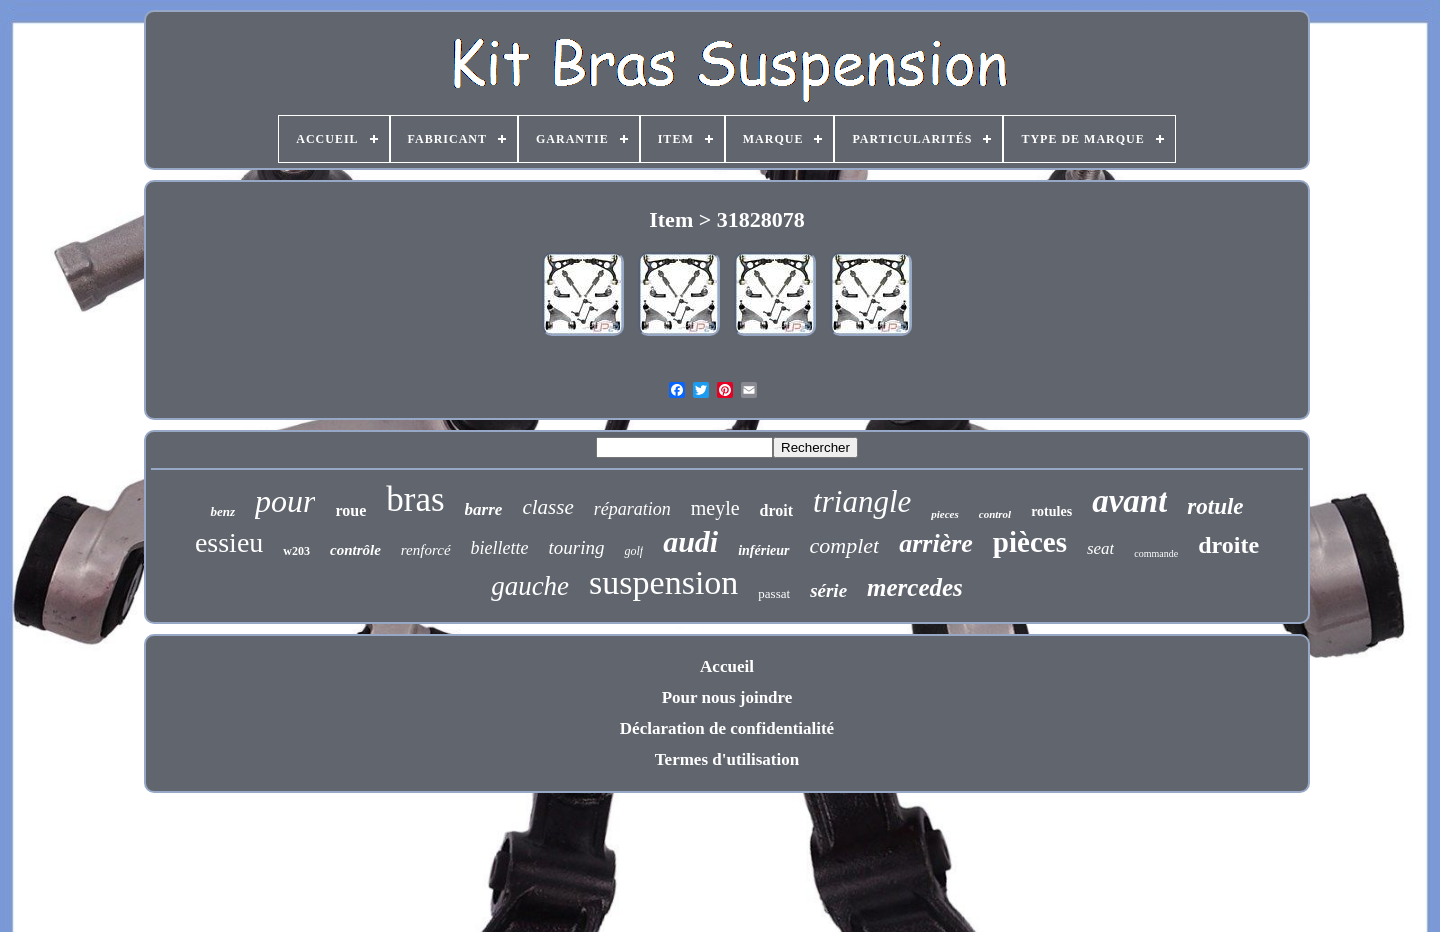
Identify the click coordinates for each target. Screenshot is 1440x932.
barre (484, 509)
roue (350, 510)
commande (1156, 553)
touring (577, 547)
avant (1129, 501)
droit (776, 510)
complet (845, 545)
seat (1100, 548)
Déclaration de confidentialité (727, 728)
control (995, 514)
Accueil (727, 666)
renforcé (426, 550)
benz (222, 511)
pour (285, 501)
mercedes (915, 587)
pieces (944, 514)
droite (1228, 545)
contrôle (355, 550)
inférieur (763, 550)
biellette (500, 548)
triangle (862, 501)
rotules (1051, 511)
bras (415, 499)
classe (547, 507)
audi (690, 541)
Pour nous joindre (727, 697)
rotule (1215, 506)
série (828, 590)
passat (774, 593)
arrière (936, 543)
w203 (296, 551)
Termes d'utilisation (727, 759)
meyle (715, 508)
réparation (632, 509)
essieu (229, 542)
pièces (1030, 542)
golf (633, 551)
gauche (530, 586)
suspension (663, 582)
